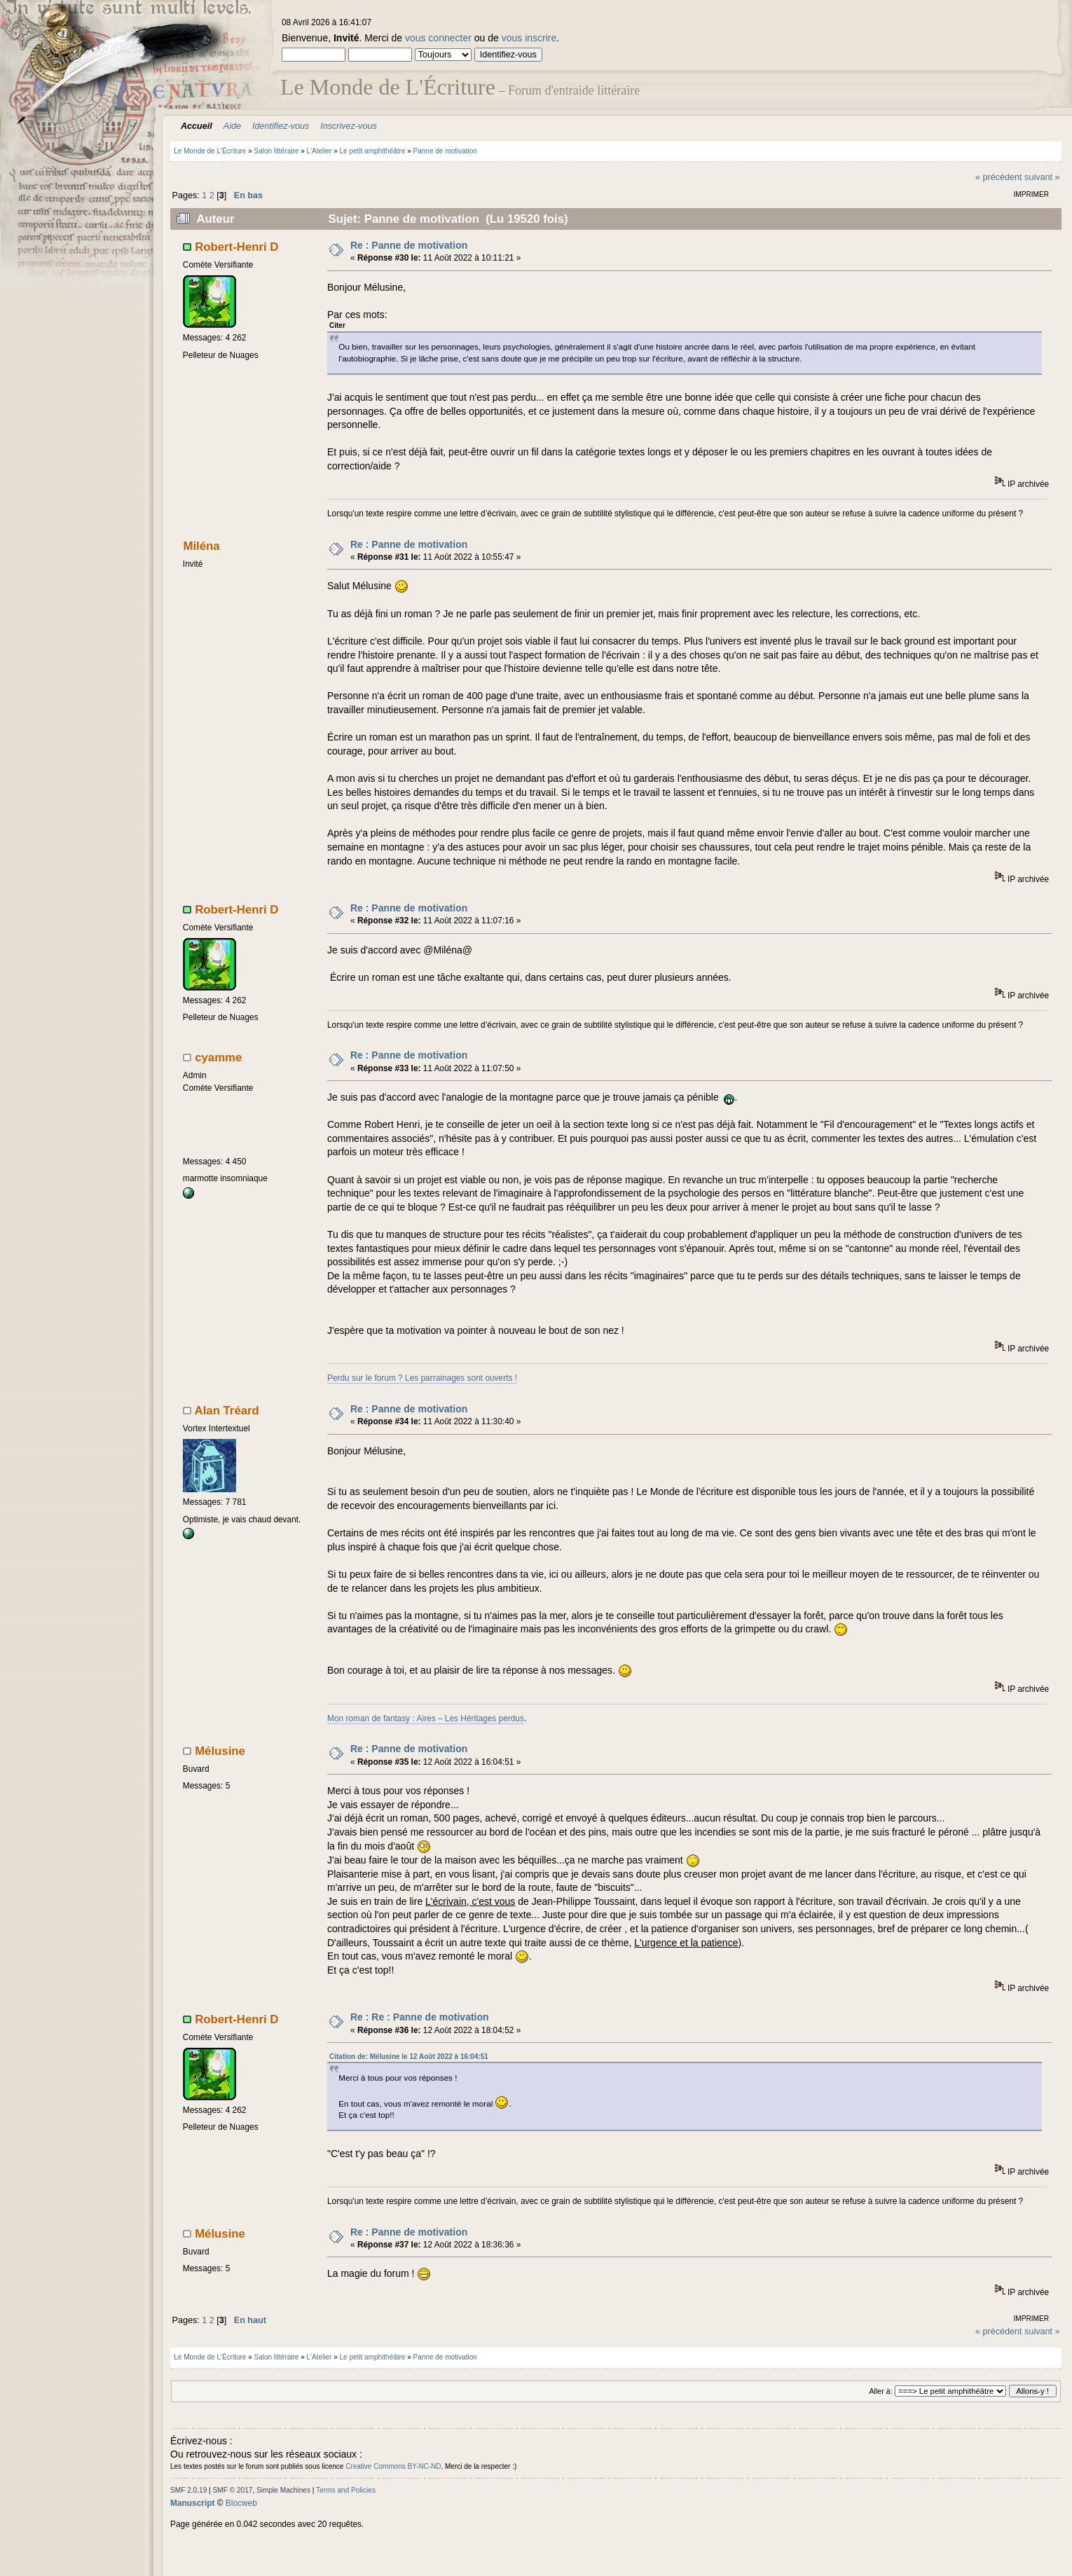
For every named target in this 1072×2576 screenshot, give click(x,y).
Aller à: (880, 2391)
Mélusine (220, 1751)
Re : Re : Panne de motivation (419, 2017)
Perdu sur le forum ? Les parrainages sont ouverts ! (422, 1378)
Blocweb (241, 2503)
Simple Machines (283, 2490)
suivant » (1041, 177)
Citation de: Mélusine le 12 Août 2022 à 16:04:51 (408, 2056)
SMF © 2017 (233, 2490)
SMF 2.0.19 (188, 2490)
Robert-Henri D (236, 247)
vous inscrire (529, 37)
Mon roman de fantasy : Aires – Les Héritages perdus (425, 1718)
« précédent (998, 177)
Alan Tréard (227, 1410)
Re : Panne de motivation (408, 245)
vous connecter (438, 37)
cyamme (218, 1057)
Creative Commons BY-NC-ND (393, 2466)
